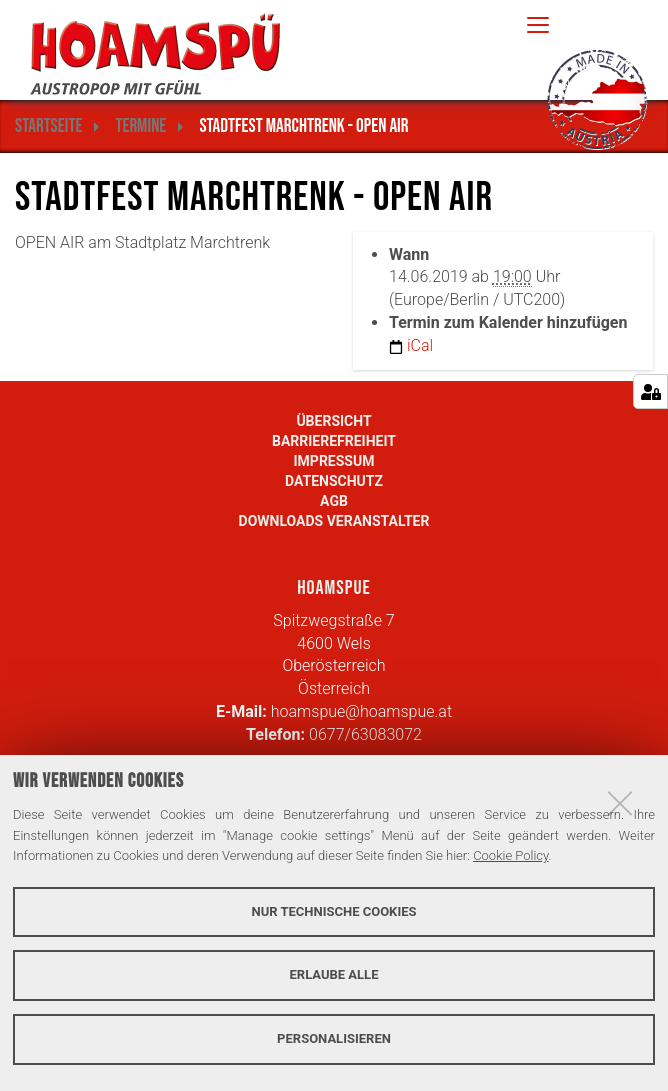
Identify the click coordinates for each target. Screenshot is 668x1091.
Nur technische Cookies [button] (333, 911)
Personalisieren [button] (334, 1038)
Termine (140, 126)
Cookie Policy (510, 855)
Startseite (48, 126)
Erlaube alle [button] (334, 974)
